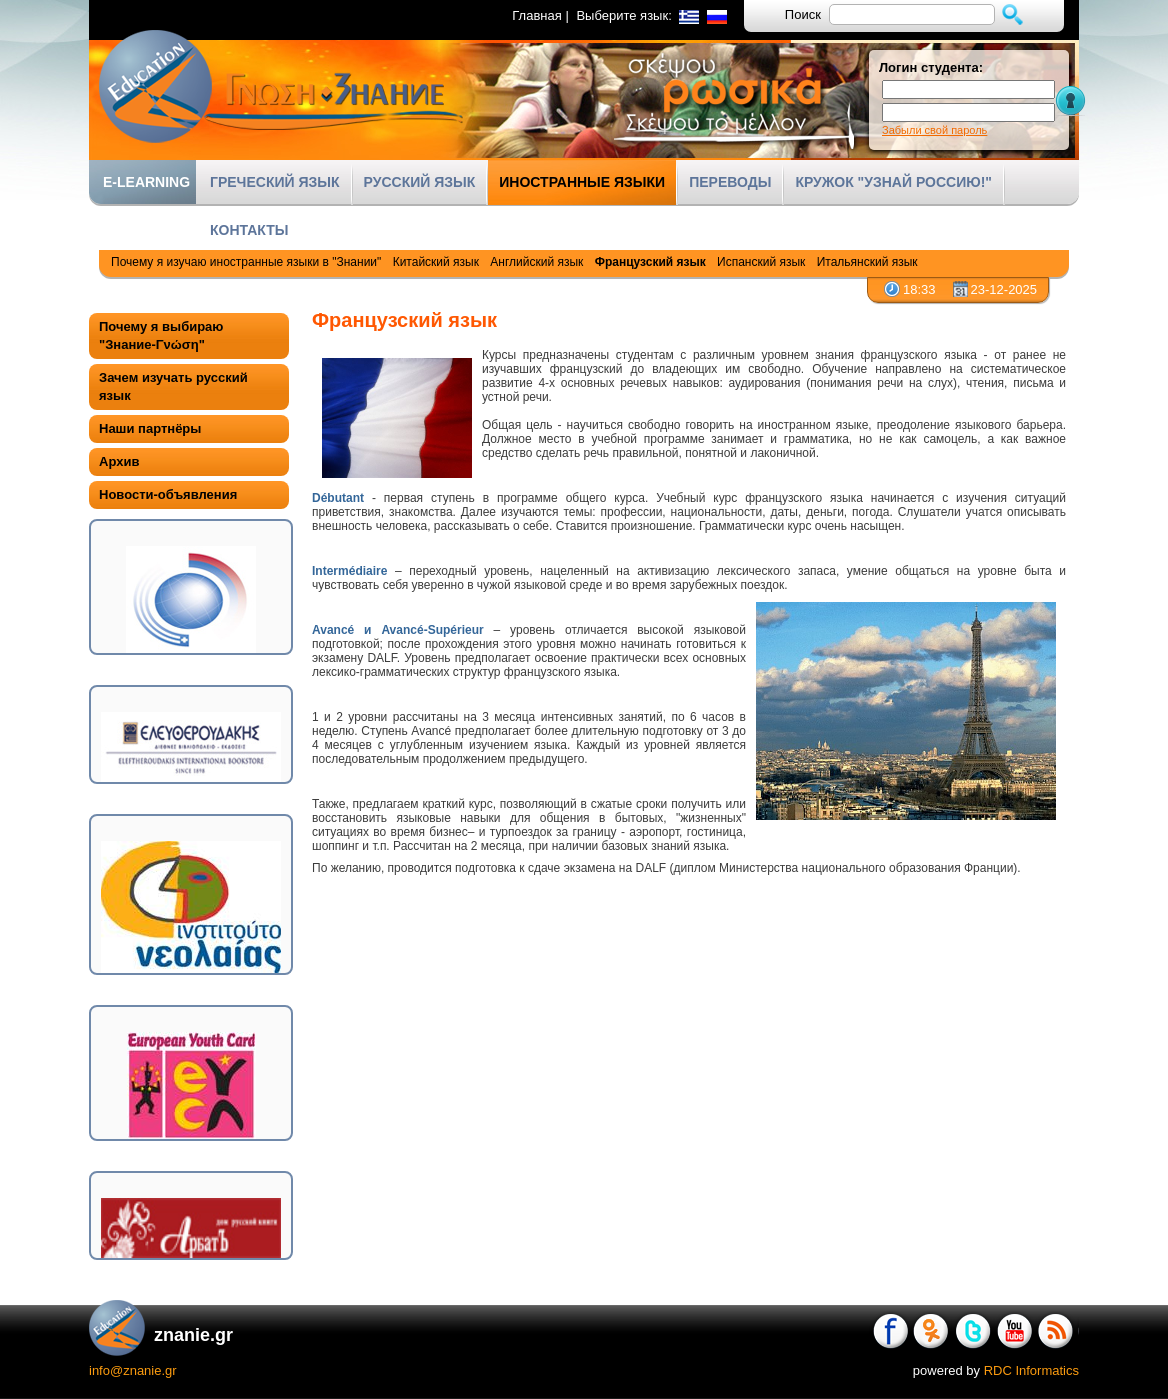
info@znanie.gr (133, 1370)
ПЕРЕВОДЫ (730, 182)
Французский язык (650, 262)
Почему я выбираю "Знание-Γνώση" (161, 335)
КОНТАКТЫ (249, 230)
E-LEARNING (146, 182)
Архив (119, 461)
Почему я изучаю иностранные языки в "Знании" (246, 262)
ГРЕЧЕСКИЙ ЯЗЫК (275, 182)
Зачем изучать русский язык (173, 386)
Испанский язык (761, 262)
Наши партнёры (150, 428)
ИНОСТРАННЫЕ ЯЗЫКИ (582, 182)
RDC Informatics (1031, 1370)
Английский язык (536, 262)
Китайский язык (436, 262)
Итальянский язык (867, 262)
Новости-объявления (168, 494)
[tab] (189, 336)
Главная (536, 15)
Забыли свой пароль (934, 130)
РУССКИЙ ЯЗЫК (420, 182)
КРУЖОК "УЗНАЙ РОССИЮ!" (893, 182)
